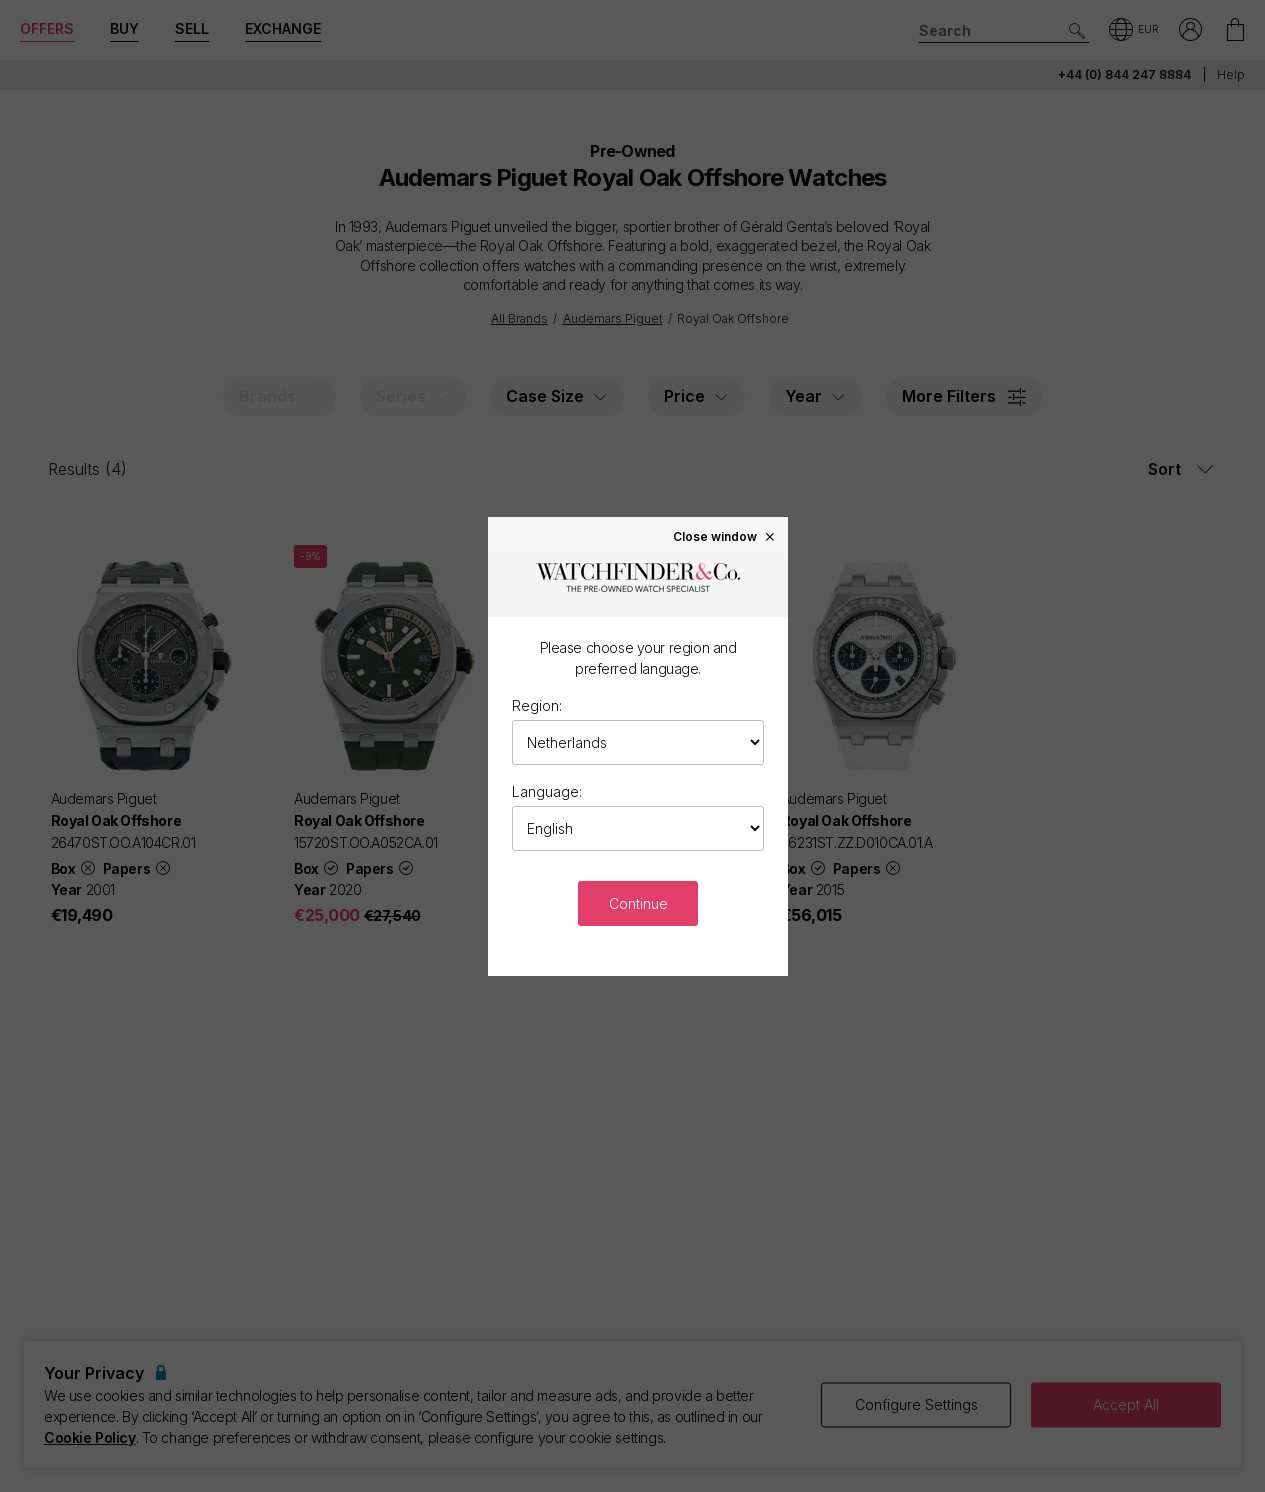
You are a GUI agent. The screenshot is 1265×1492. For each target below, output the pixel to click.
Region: (537, 705)
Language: (547, 791)
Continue (638, 903)
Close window (725, 536)
